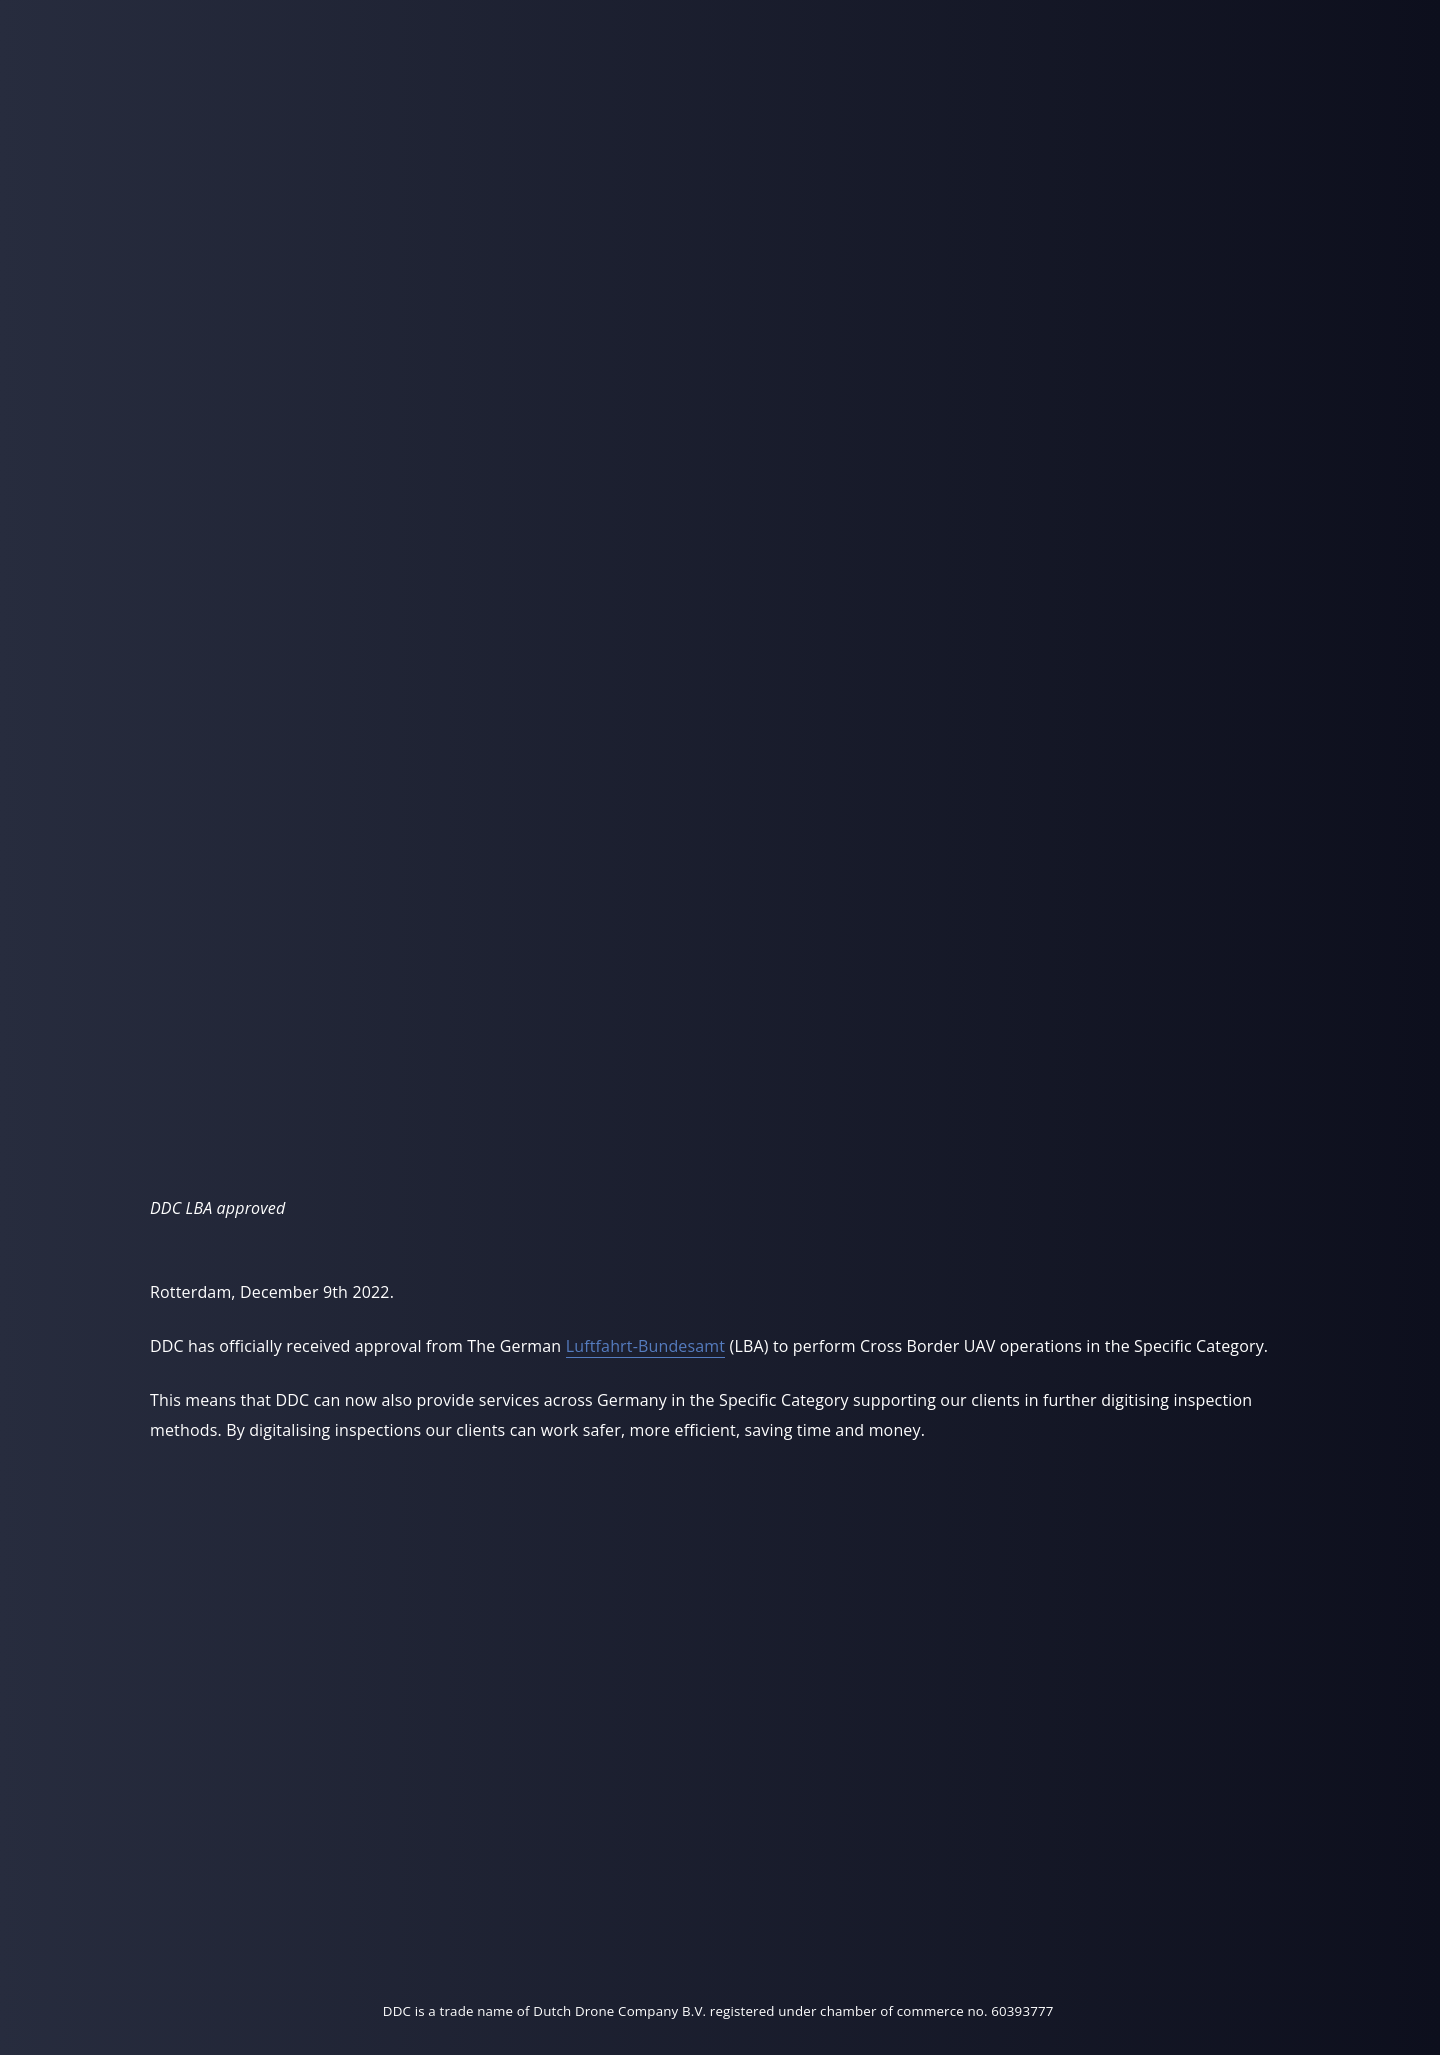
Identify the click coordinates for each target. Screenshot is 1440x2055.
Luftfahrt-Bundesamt (646, 1346)
